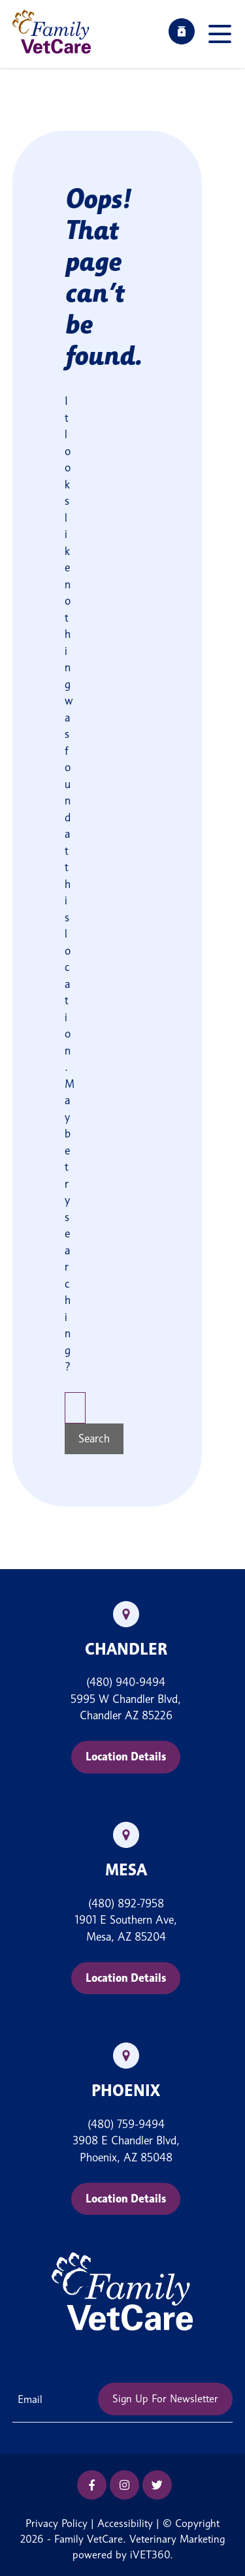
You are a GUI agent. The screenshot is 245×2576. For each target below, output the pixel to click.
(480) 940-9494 (125, 1682)
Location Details (126, 1756)
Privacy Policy (56, 2523)
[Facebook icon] (91, 2485)
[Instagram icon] (124, 2485)
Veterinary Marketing (177, 2539)
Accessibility (125, 2523)
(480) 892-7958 (126, 1903)
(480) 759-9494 (126, 2124)
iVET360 (150, 2555)
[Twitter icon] (157, 2485)
